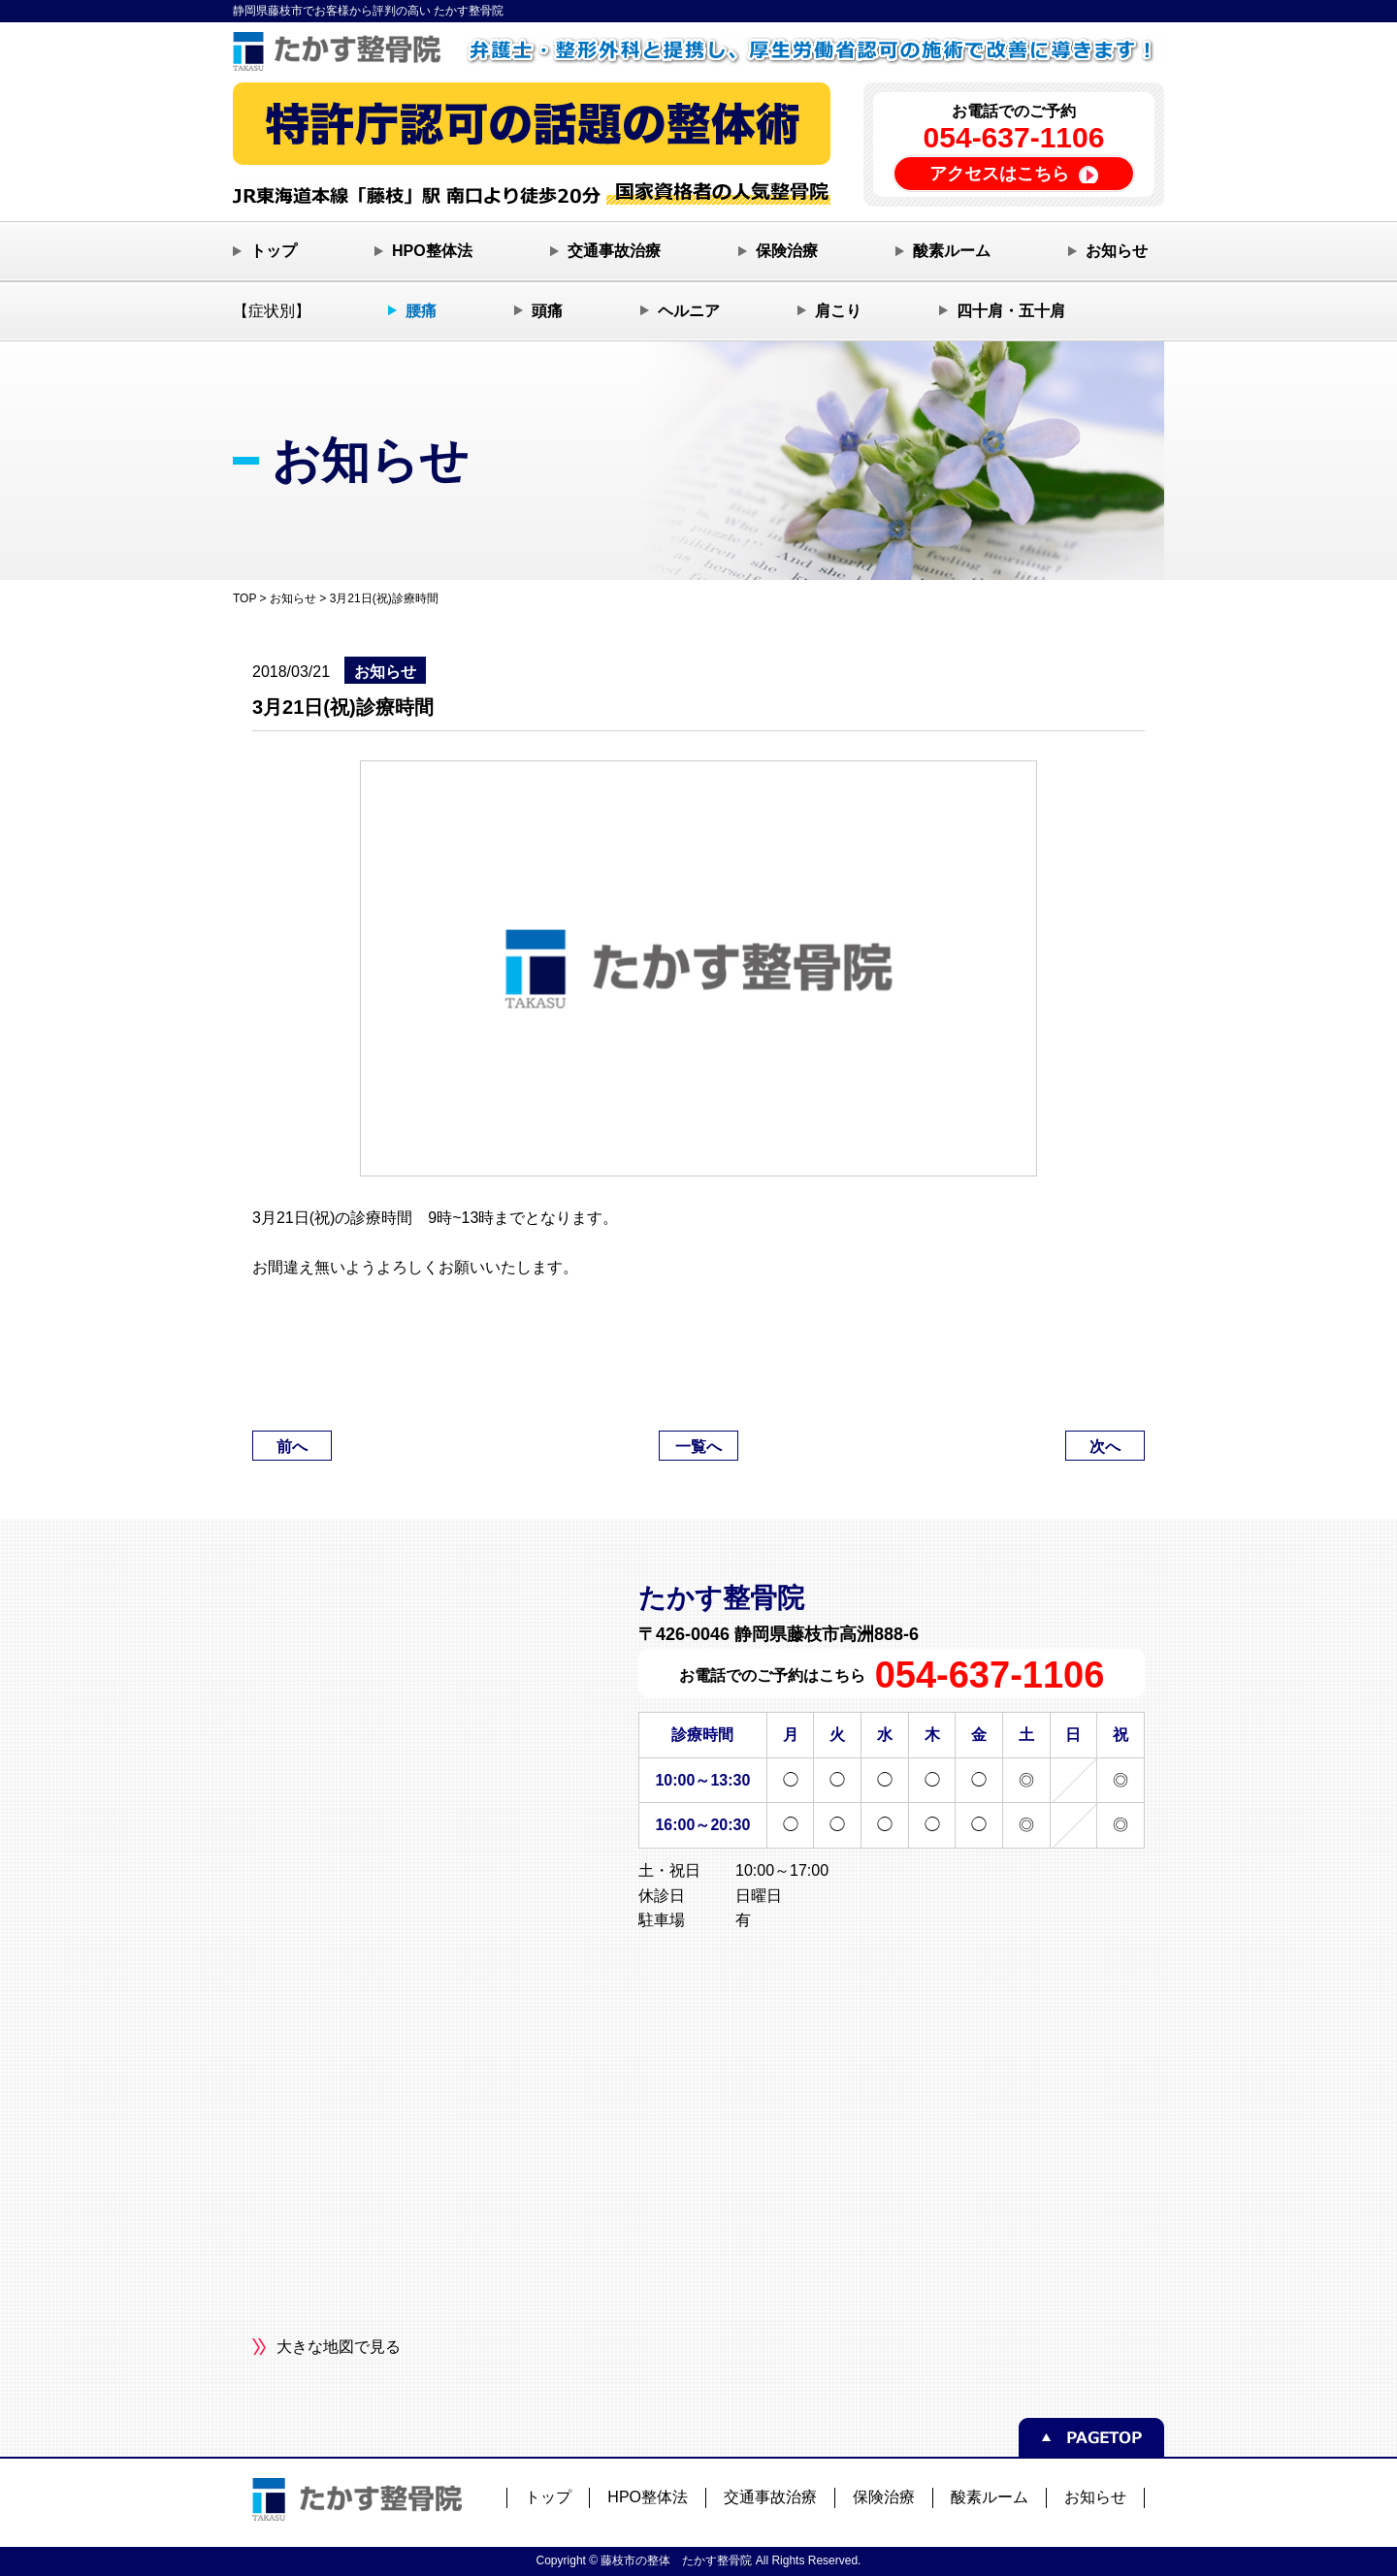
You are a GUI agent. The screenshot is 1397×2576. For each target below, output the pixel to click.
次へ (1105, 1446)
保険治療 (787, 250)
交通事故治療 (614, 250)
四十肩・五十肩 (1011, 311)
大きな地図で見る (338, 2346)
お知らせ (1117, 250)
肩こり (838, 311)
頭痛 (547, 311)
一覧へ (698, 1446)
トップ (273, 250)
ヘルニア (689, 311)
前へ (292, 1446)
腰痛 (421, 311)
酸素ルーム (952, 250)
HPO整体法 (432, 250)
